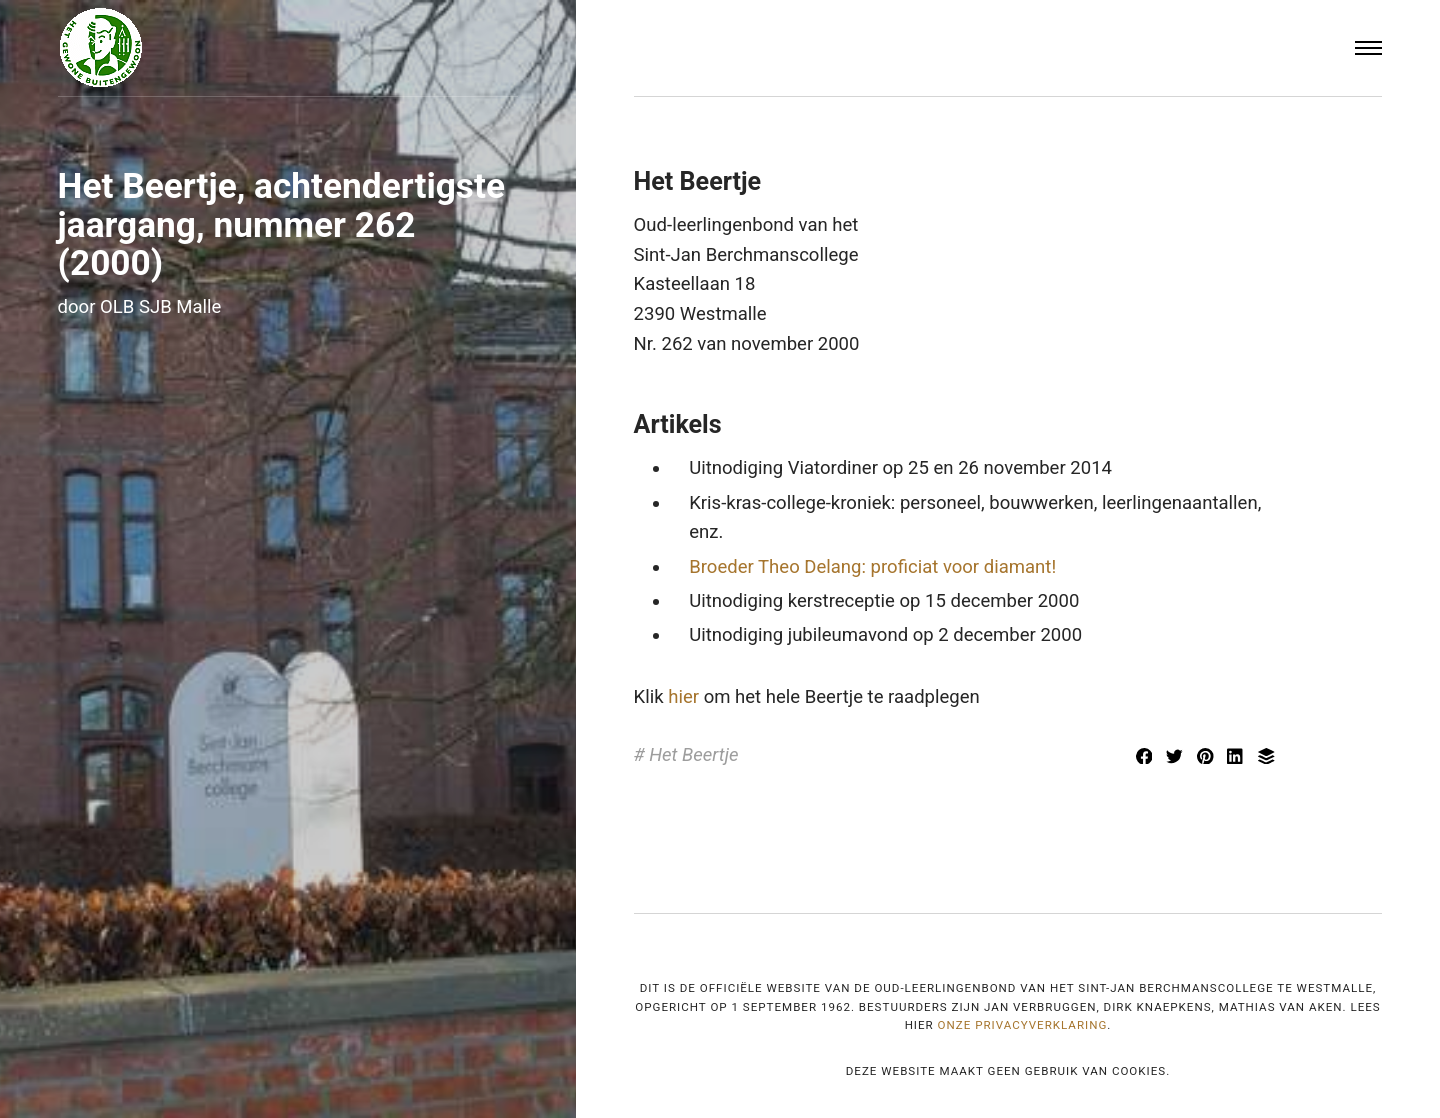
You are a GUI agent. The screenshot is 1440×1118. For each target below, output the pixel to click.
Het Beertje (693, 755)
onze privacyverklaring (1023, 1025)
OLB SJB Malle (160, 307)
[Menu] (1369, 48)
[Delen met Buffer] (1266, 758)
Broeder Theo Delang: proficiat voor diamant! (872, 567)
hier (683, 697)
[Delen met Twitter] (1177, 758)
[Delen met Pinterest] (1207, 758)
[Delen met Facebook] (1146, 758)
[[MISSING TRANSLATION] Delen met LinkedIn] (1238, 758)
